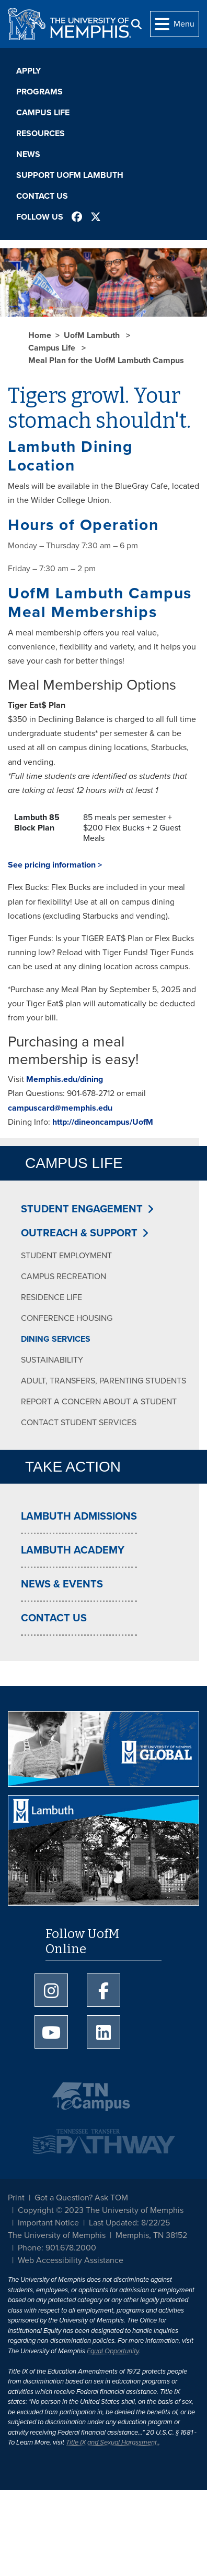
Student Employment (66, 1255)
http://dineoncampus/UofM (102, 1122)
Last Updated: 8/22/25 (129, 2223)
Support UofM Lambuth (69, 175)
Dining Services (55, 1339)
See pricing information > (55, 865)
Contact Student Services (78, 1422)
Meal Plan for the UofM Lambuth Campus (106, 360)
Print (16, 2198)
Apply (28, 71)
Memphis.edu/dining (64, 1079)
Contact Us (42, 196)
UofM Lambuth (93, 335)
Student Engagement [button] (82, 1209)
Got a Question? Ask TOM (81, 2198)
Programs (39, 92)
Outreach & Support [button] (79, 1233)
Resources (40, 133)
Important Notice (48, 2223)
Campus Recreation (63, 1276)
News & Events (62, 1584)
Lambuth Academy (72, 1550)
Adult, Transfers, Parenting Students (103, 1381)
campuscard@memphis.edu (60, 1108)
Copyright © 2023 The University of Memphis (100, 2210)
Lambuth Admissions (79, 1516)
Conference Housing (66, 1318)
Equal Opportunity (113, 2351)
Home (39, 335)
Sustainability (52, 1360)
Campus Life (43, 112)
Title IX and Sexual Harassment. (112, 2442)
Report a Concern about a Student (99, 1402)
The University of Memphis (57, 2235)
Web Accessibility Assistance (70, 2260)
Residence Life (51, 1297)
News (28, 154)
